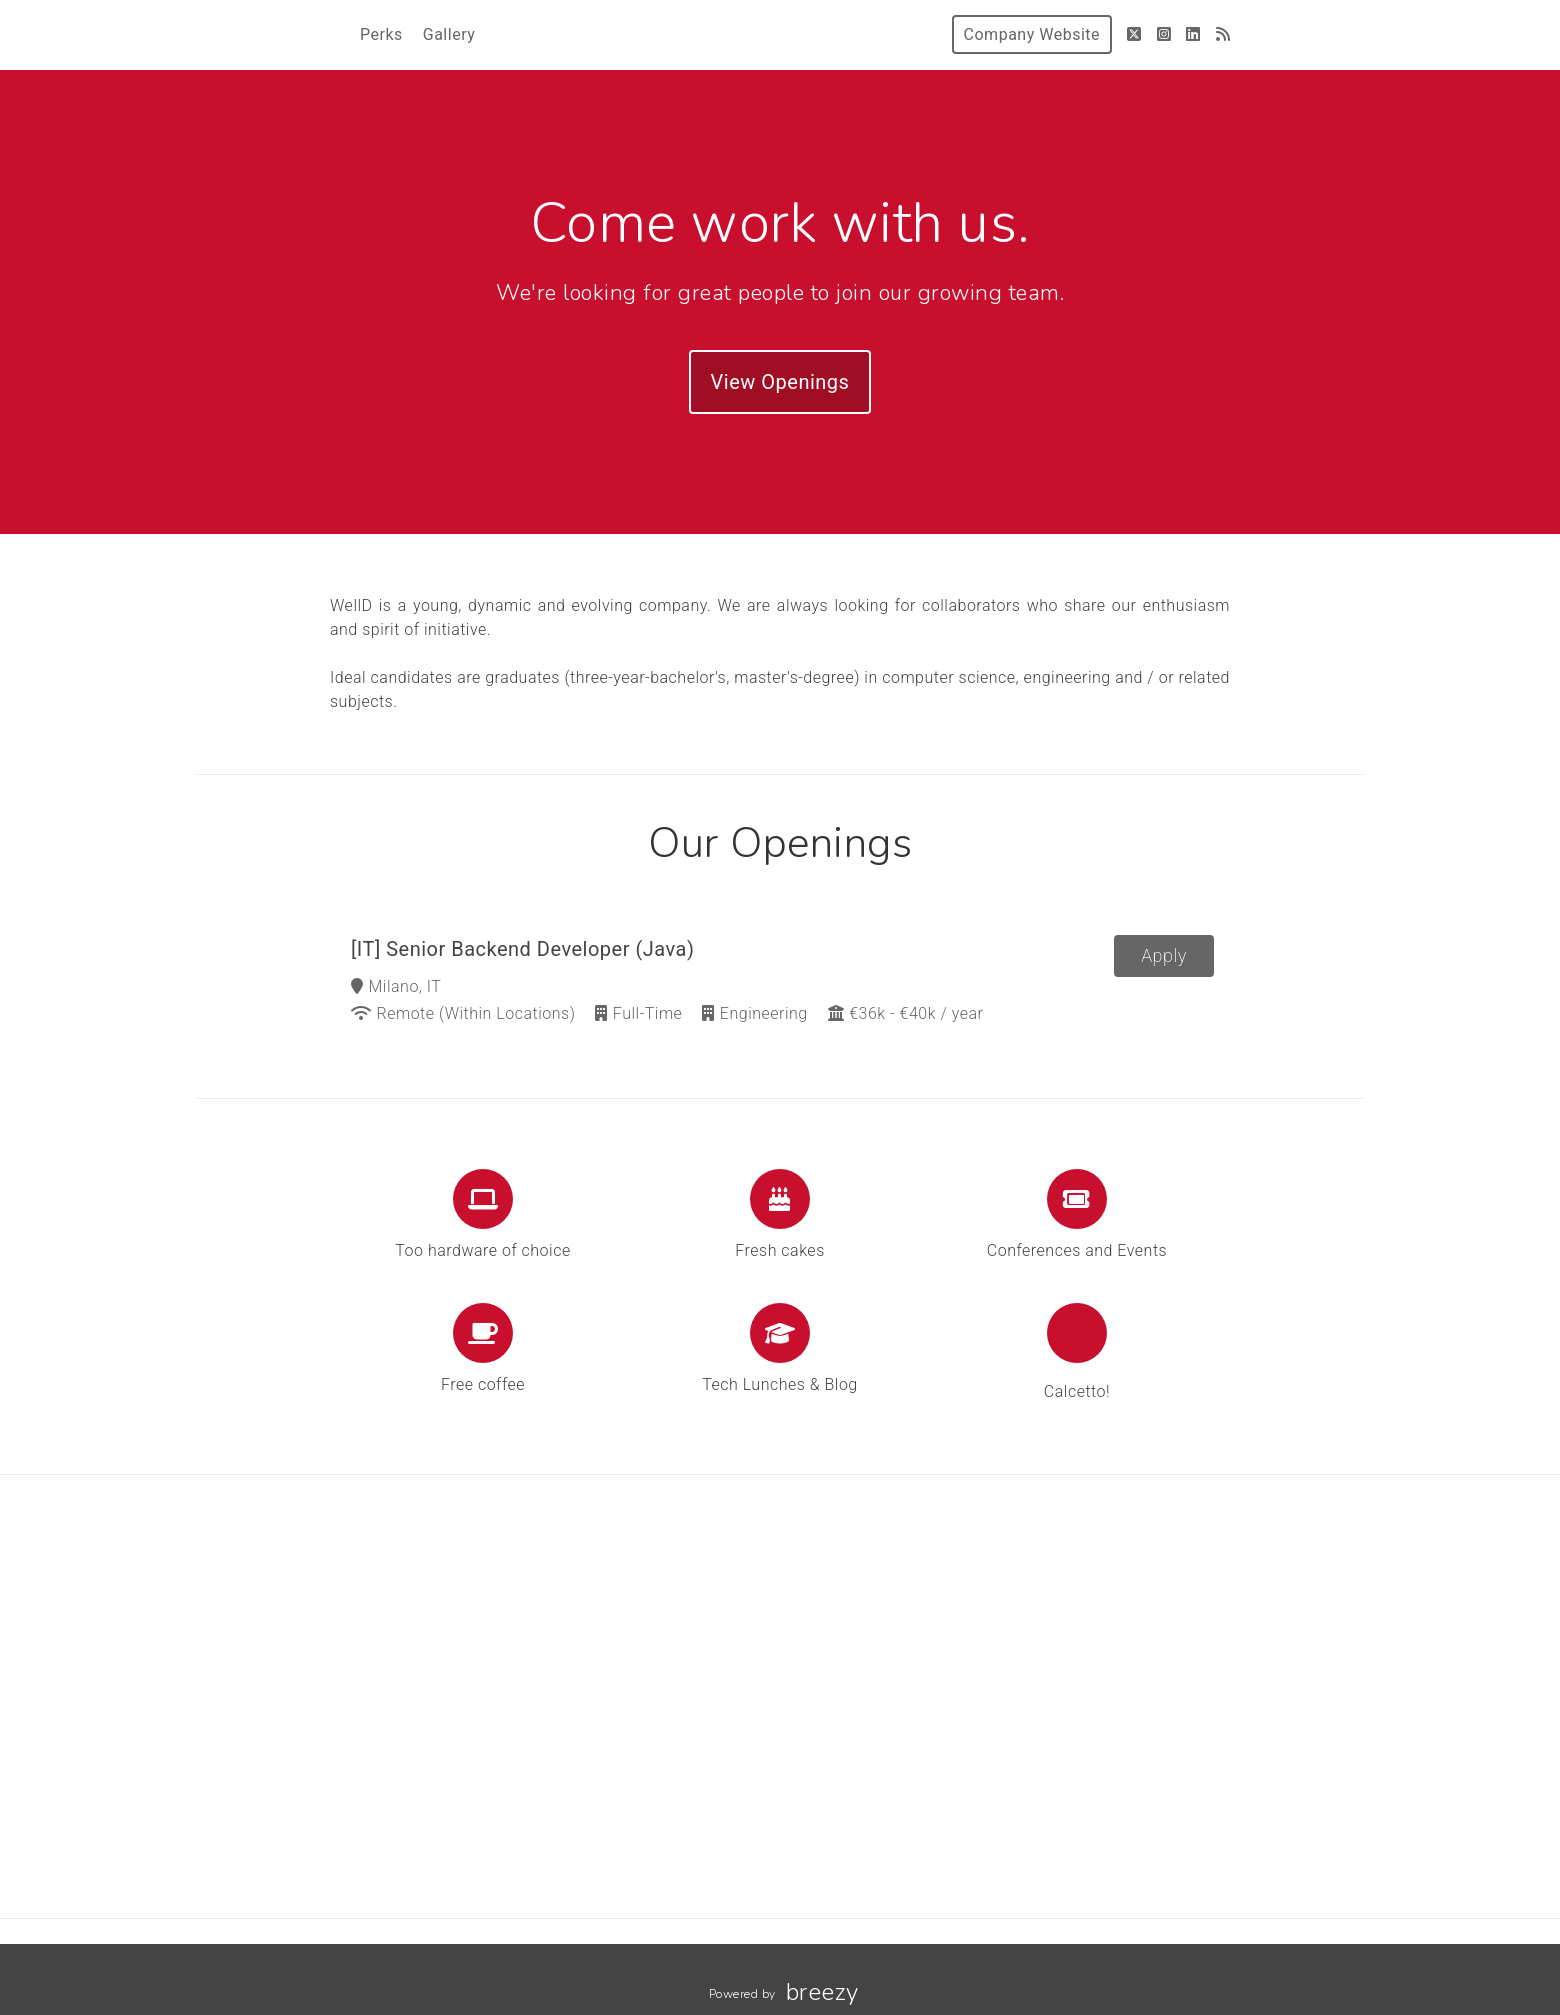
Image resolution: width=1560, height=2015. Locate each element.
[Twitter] (1134, 34)
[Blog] (1223, 34)
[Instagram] (1164, 34)
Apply (1164, 955)
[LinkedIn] (1193, 34)
